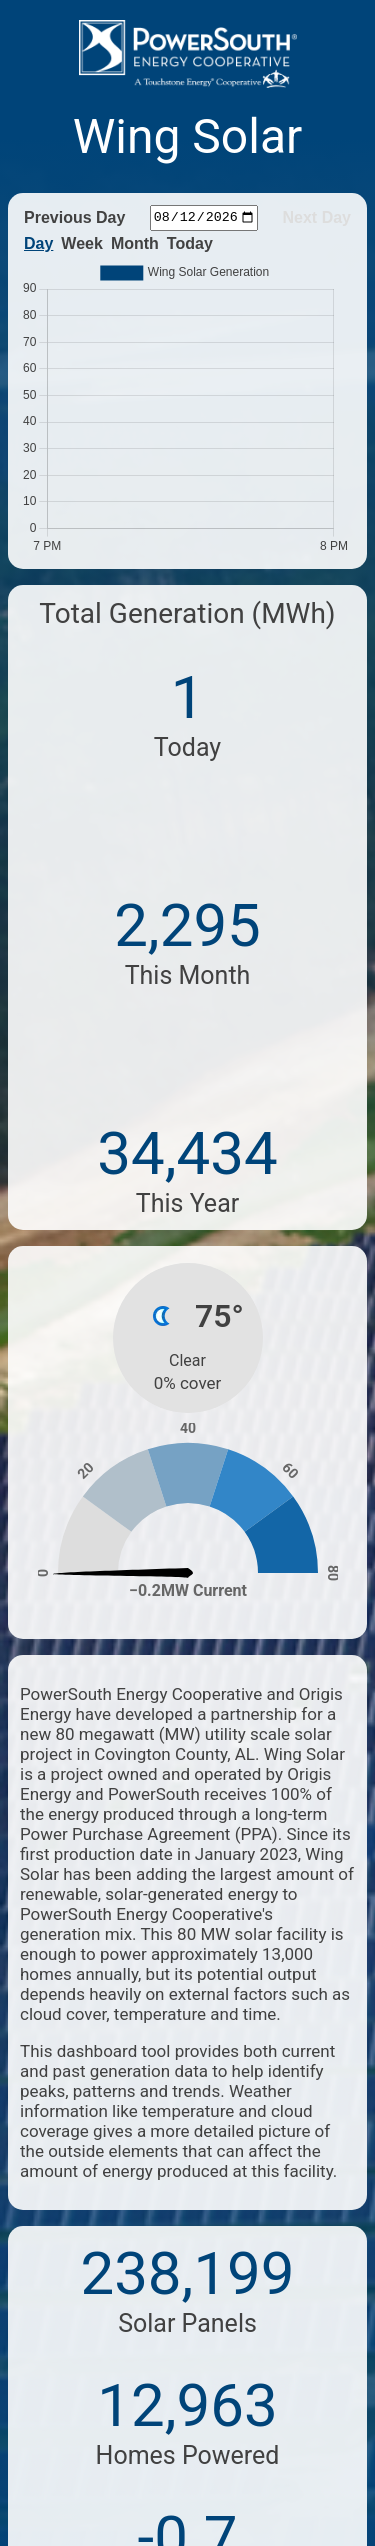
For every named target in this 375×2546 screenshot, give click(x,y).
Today (190, 243)
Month (135, 243)
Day (38, 243)
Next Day (317, 217)
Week (82, 243)
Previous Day (74, 217)
